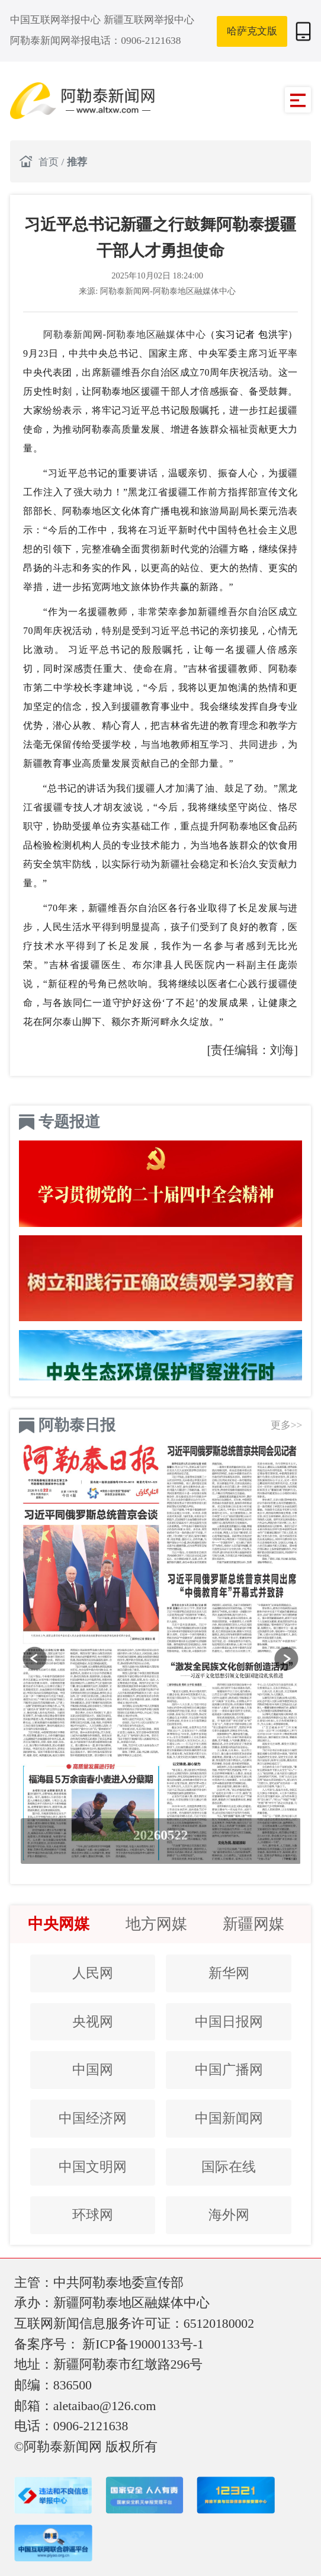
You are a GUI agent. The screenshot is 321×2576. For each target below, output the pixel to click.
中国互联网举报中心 (56, 19)
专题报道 (69, 1121)
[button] (35, 1659)
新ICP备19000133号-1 (142, 2344)
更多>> (287, 1425)
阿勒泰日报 (76, 1425)
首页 (49, 162)
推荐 (77, 162)
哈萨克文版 (252, 31)
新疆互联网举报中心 (149, 19)
